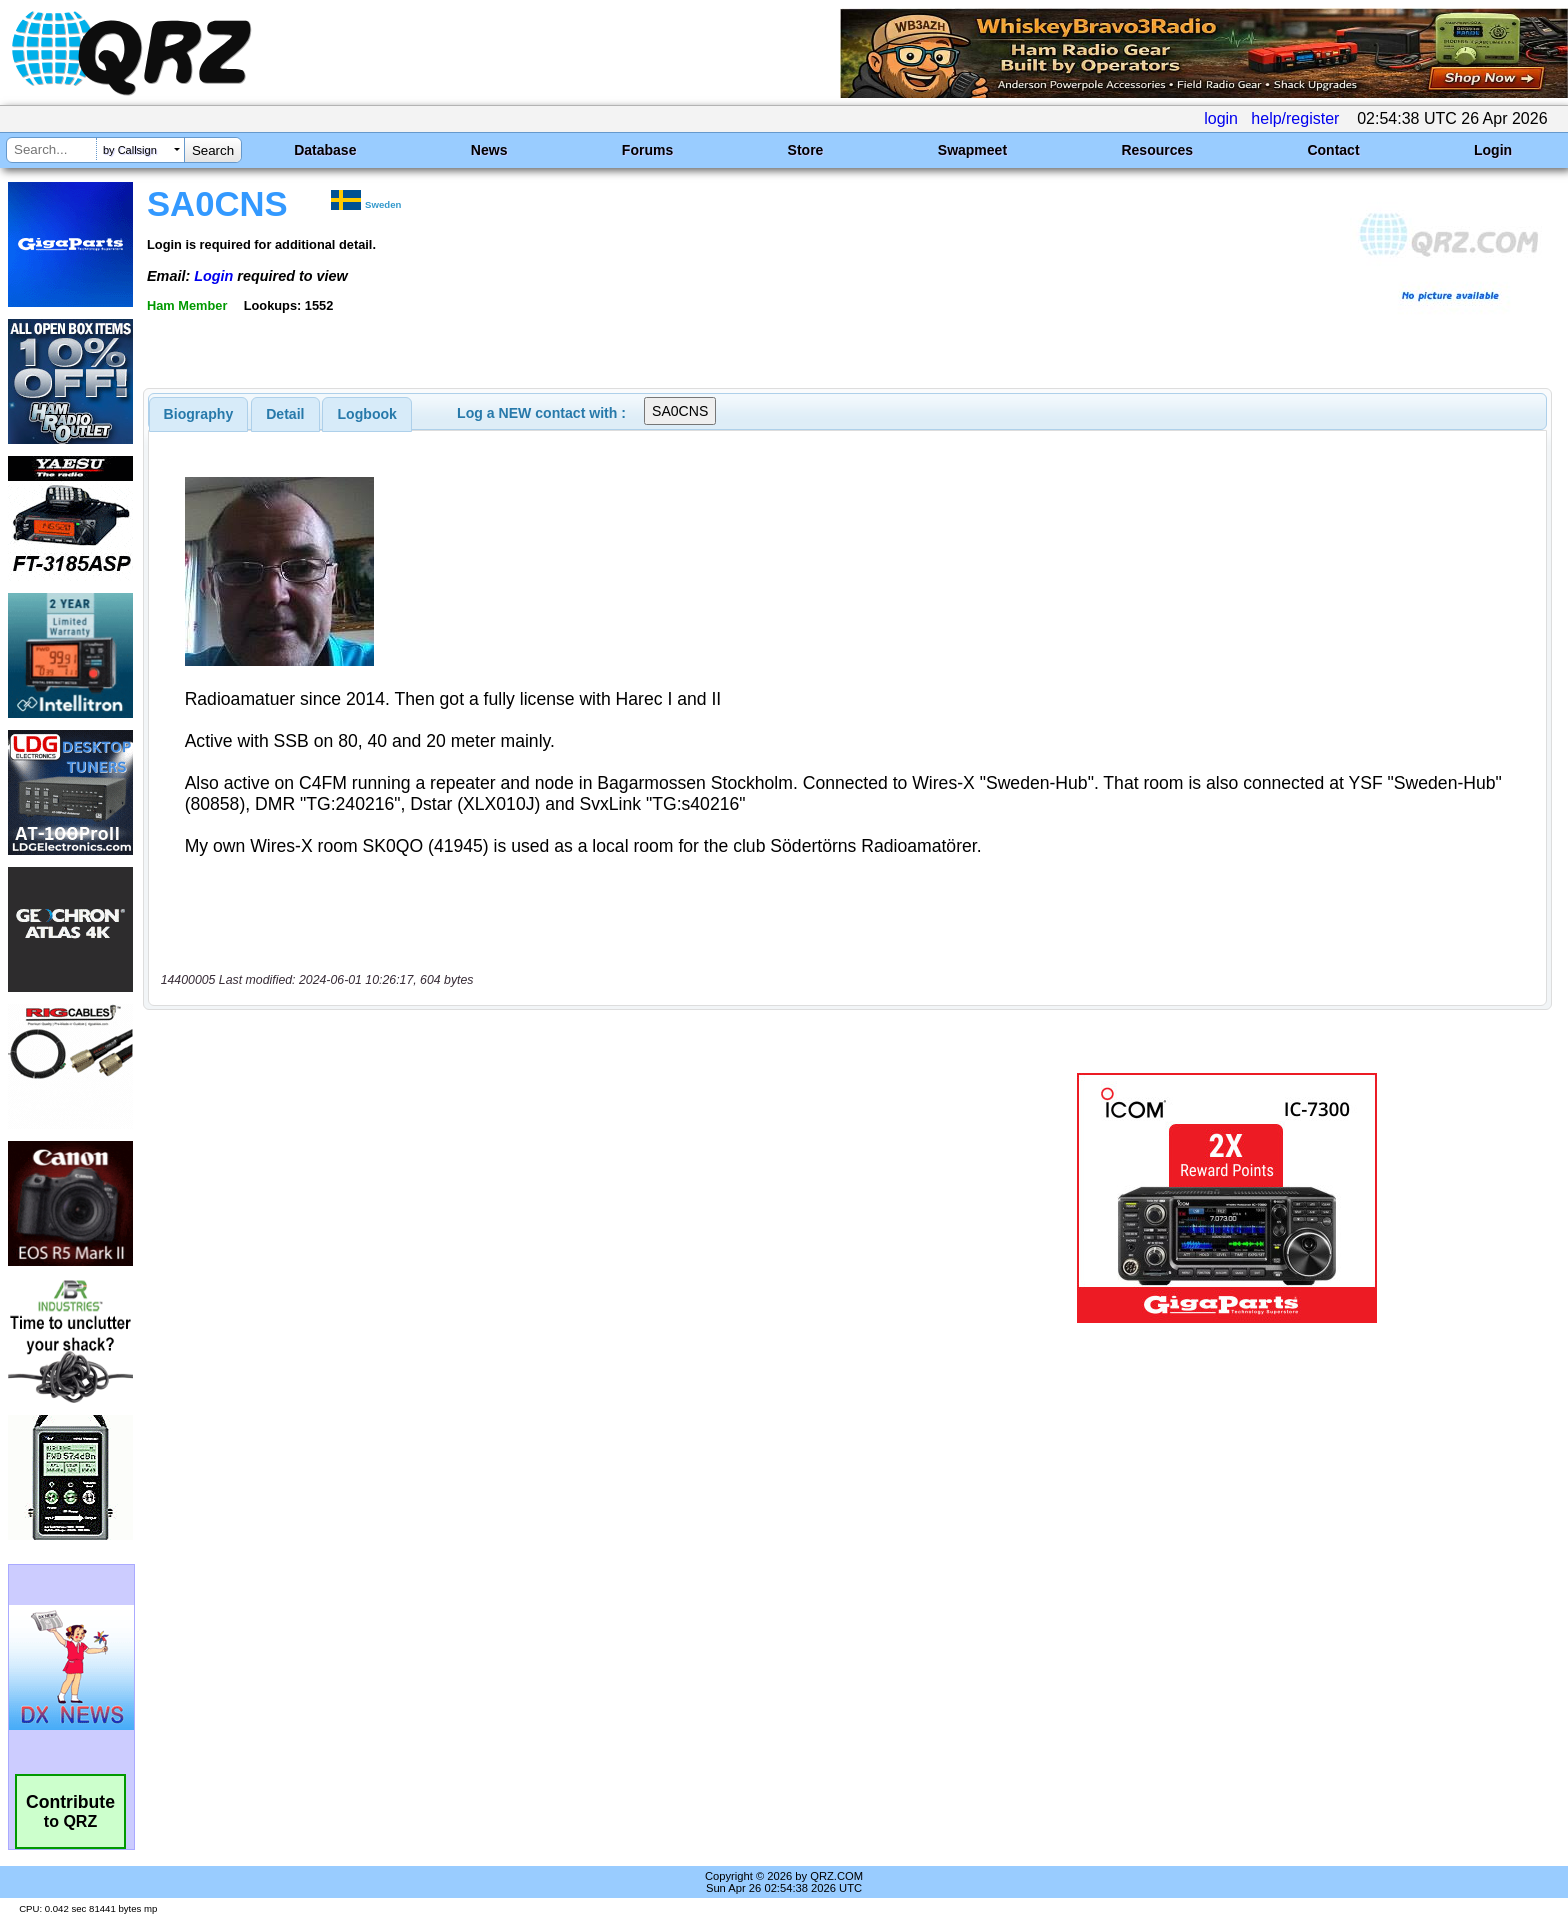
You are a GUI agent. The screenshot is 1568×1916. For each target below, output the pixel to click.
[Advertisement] (539, 1135)
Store (806, 150)
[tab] (199, 414)
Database (325, 150)
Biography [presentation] (199, 414)
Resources (1157, 150)
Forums (647, 150)
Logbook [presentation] (367, 414)
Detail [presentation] (285, 414)
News (489, 150)
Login (1493, 150)
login (1221, 118)
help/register (1295, 118)
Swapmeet (972, 150)
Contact (1333, 150)
